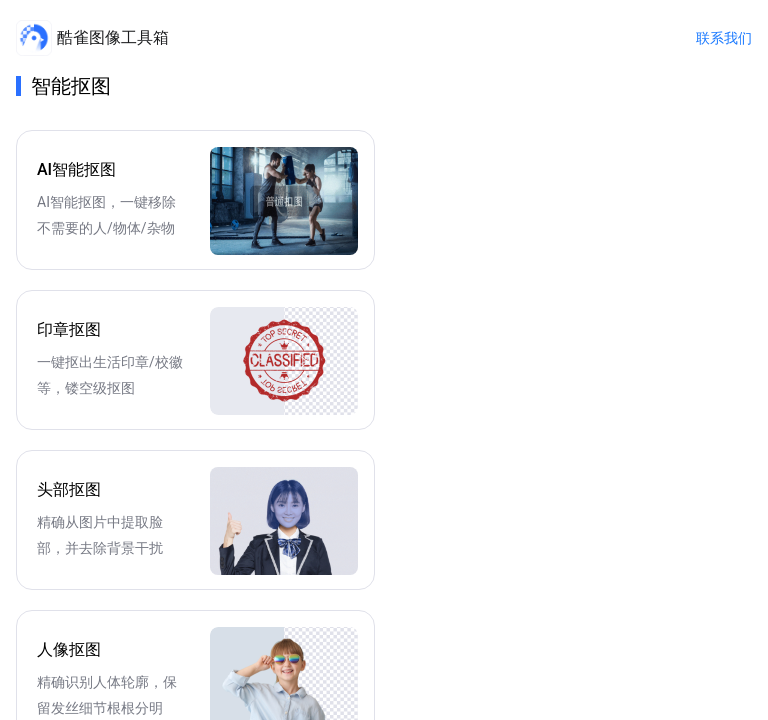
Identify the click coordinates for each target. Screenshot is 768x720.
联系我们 (724, 38)
